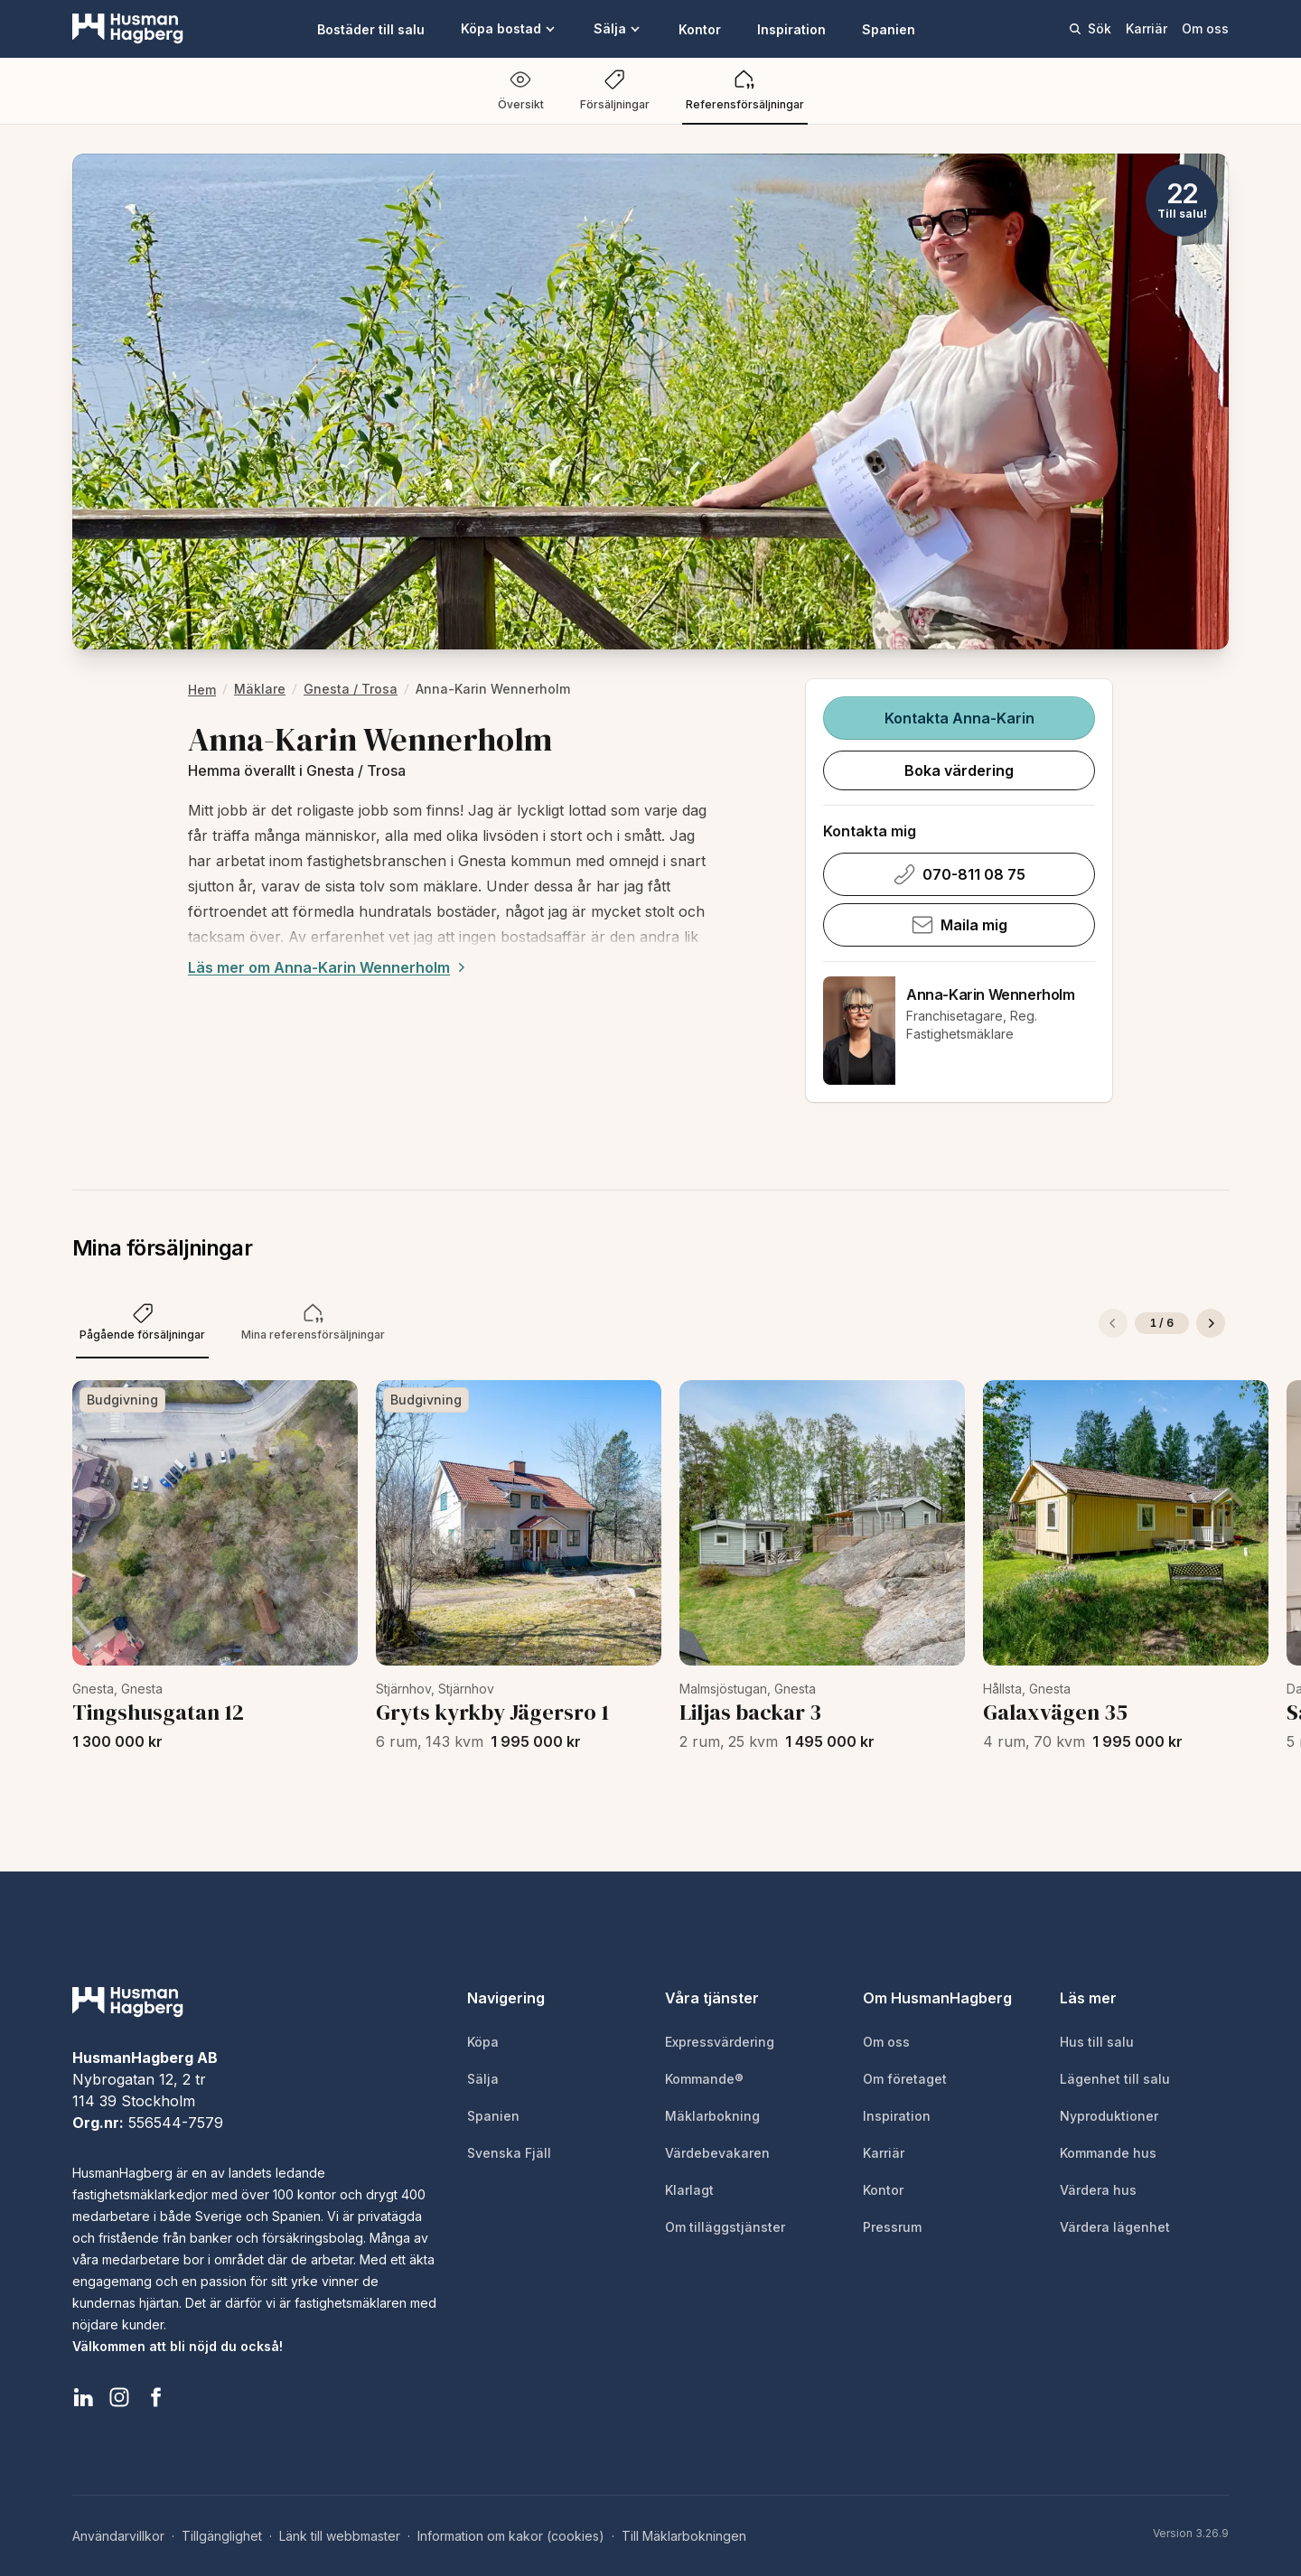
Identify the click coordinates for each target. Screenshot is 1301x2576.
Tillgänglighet (222, 2535)
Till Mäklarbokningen (684, 2535)
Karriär (1146, 28)
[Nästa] (1210, 1323)
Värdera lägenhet (1115, 2227)
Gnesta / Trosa (351, 688)
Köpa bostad (509, 28)
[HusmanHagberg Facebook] (155, 2397)
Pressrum (892, 2227)
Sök (1089, 28)
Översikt (521, 90)
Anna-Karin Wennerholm (990, 994)
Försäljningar (615, 90)
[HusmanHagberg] (127, 29)
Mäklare (259, 688)
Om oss (1205, 28)
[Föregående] (1113, 1323)
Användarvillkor (118, 2535)
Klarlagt (689, 2190)
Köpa (483, 2041)
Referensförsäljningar (745, 90)
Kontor (700, 29)
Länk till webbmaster (339, 2535)
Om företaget (905, 2078)
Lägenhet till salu (1115, 2078)
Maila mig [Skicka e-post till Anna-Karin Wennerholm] (958, 925)
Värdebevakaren (717, 2153)
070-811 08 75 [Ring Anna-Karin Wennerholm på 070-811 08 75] (959, 874)
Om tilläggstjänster (725, 2227)
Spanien (888, 29)
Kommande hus (1108, 2153)
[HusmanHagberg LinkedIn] (83, 2397)
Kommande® (704, 2078)
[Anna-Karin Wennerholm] (859, 1030)
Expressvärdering (719, 2041)
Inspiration (791, 29)
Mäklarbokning (712, 2115)
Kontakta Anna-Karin (959, 718)
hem (202, 689)
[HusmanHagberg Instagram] (119, 2397)
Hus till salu (1097, 2041)
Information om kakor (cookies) (510, 2535)
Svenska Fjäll (509, 2153)
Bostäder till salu (371, 29)
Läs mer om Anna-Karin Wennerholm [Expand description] (329, 967)
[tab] (142, 1323)
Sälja (618, 28)
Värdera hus (1098, 2190)
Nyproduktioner (1109, 2115)
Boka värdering (959, 770)
